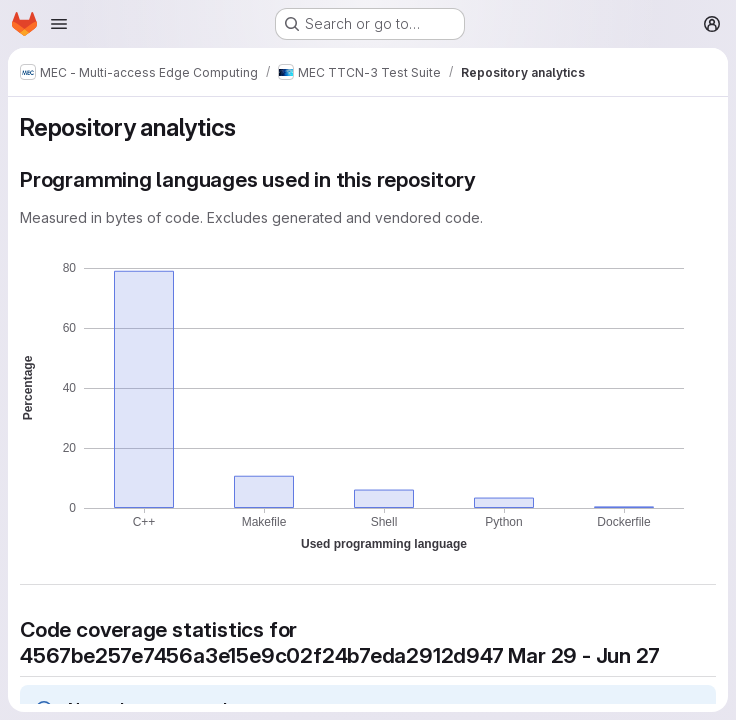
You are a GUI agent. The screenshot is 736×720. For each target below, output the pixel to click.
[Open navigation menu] (59, 24)
